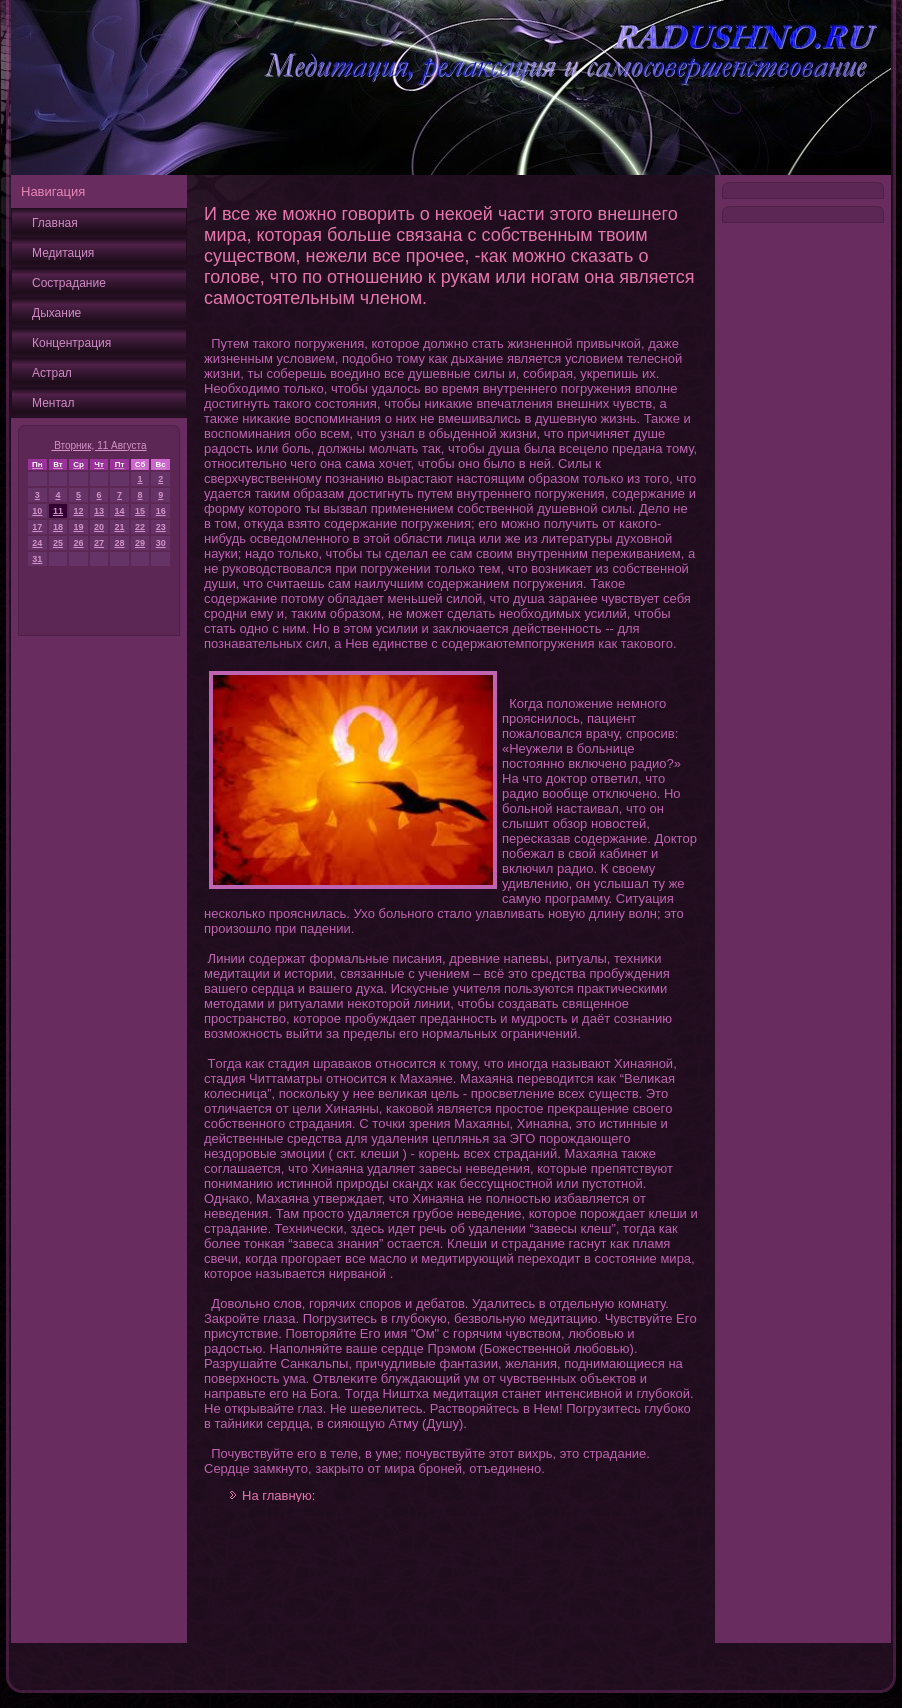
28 (119, 543)
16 (161, 511)
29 (140, 543)
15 (140, 511)
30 (161, 543)
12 (79, 511)
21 (119, 527)
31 (37, 559)
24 (37, 543)
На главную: (278, 1495)
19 (79, 527)
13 (99, 511)
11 (58, 511)
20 (99, 527)
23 (161, 527)
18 (58, 527)
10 (37, 511)
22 (140, 527)
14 (119, 511)
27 (99, 543)
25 (58, 543)
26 (79, 543)
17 (37, 527)
